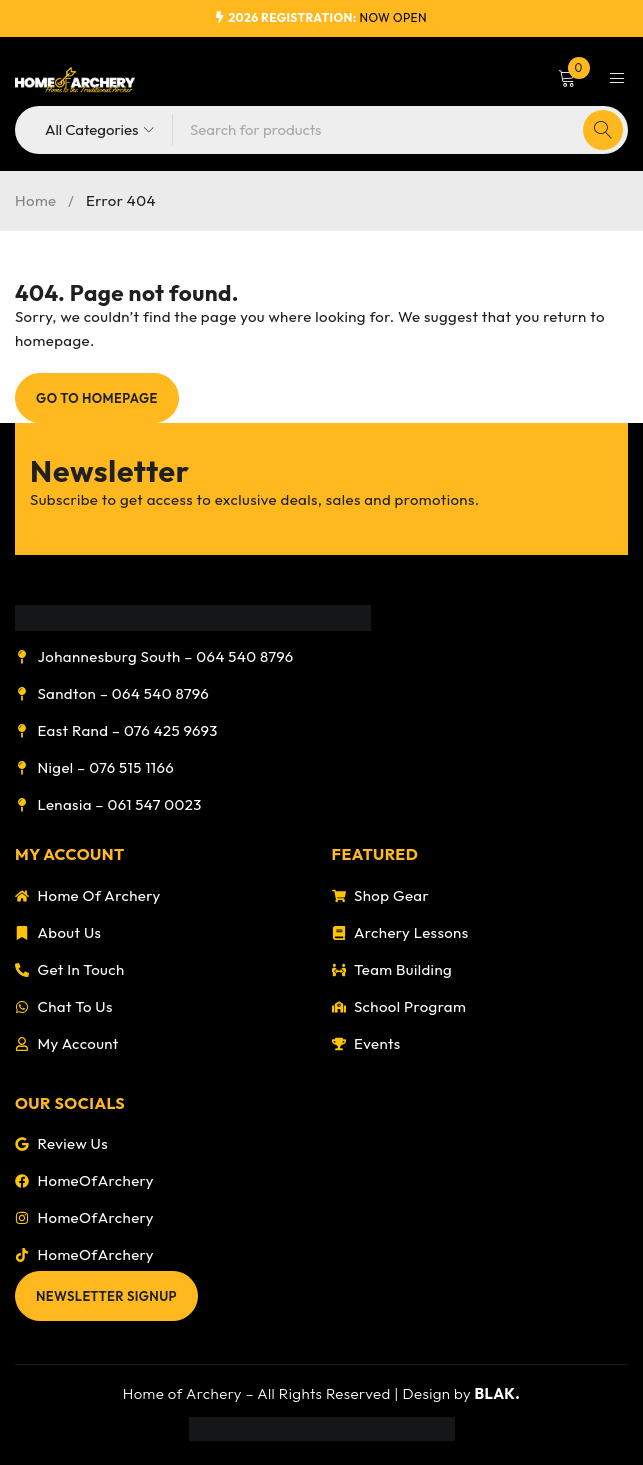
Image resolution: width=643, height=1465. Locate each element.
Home (36, 200)
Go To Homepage (97, 398)
